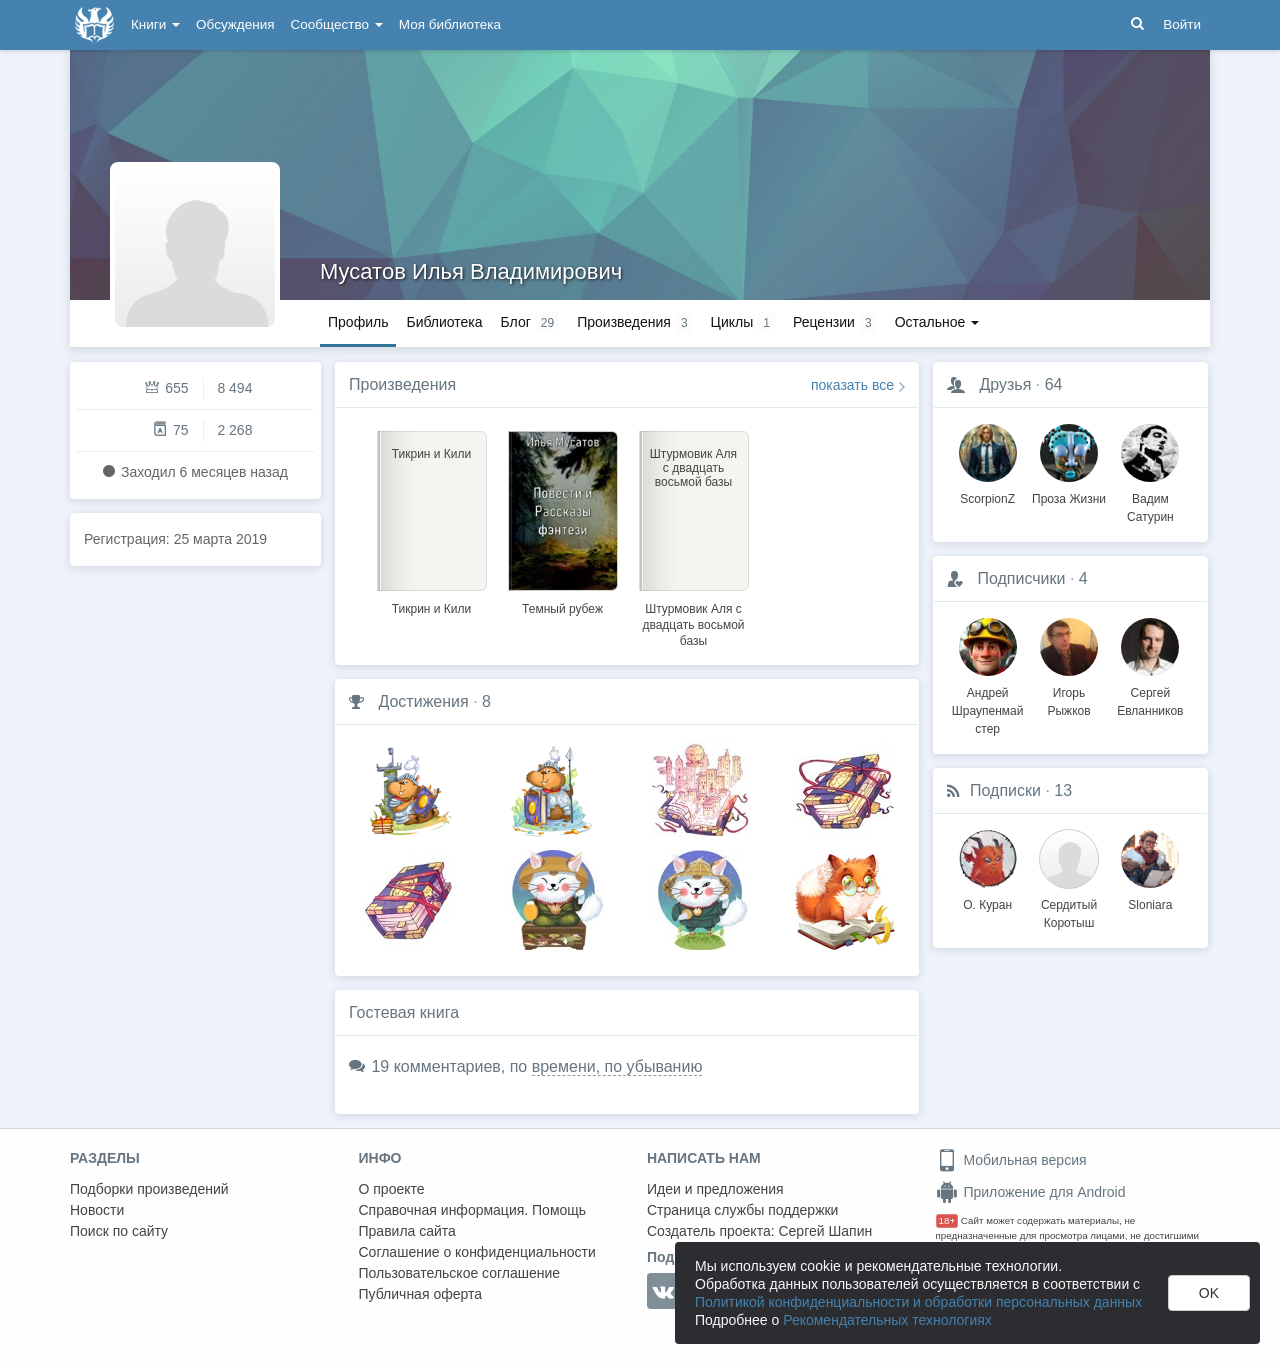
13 (1063, 790)
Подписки (1005, 790)
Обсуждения (235, 24)
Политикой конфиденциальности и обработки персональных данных (918, 1302)
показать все (852, 385)
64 (1054, 384)
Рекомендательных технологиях (887, 1320)
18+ (947, 1220)
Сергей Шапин (825, 1231)
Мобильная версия (1011, 1160)
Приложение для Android (1031, 1192)
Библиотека (444, 322)
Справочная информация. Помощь (473, 1210)
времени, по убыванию (617, 1066)
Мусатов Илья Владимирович (471, 271)
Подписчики (1021, 578)
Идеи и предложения (715, 1189)
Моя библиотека (450, 24)
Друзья (1005, 384)
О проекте (392, 1189)
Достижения (423, 701)
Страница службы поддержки (742, 1210)
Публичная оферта (421, 1294)
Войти (1182, 24)
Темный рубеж (562, 609)
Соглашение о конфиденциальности (477, 1252)
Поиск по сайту (119, 1231)
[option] (431, 520)
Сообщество (337, 24)
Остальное (937, 322)
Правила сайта (407, 1231)
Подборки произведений (149, 1189)
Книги (155, 24)
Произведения (402, 384)
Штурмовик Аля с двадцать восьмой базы (693, 625)
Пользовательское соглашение (460, 1273)
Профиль (358, 322)
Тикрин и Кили (432, 609)
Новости (97, 1210)
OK (1209, 1293)
